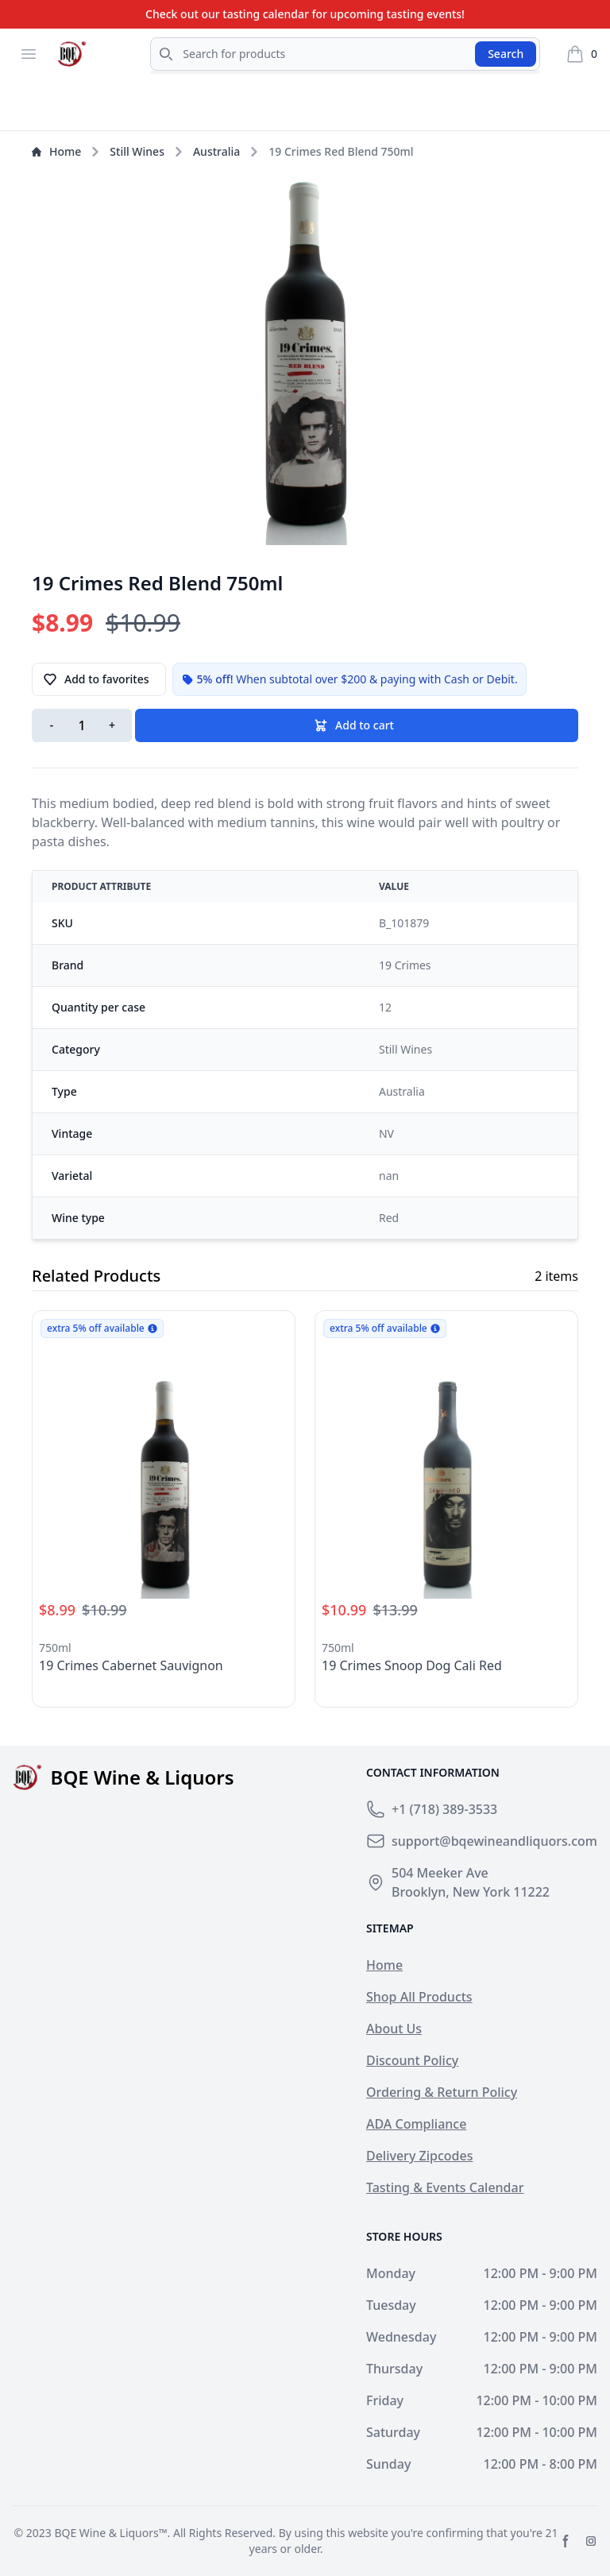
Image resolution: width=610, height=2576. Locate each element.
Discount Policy (412, 2060)
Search (505, 53)
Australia (216, 151)
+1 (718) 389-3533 (444, 1809)
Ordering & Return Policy (441, 2092)
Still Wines (137, 151)
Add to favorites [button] (95, 679)
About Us (394, 2028)
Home (56, 151)
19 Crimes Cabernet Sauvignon (131, 1665)
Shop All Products (419, 1996)
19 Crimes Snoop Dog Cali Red (412, 1665)
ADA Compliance (416, 2124)
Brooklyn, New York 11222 (471, 1892)
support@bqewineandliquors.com (494, 1841)
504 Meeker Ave (440, 1873)
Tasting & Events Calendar (444, 2187)
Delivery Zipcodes (419, 2155)
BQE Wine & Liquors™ (110, 2532)
